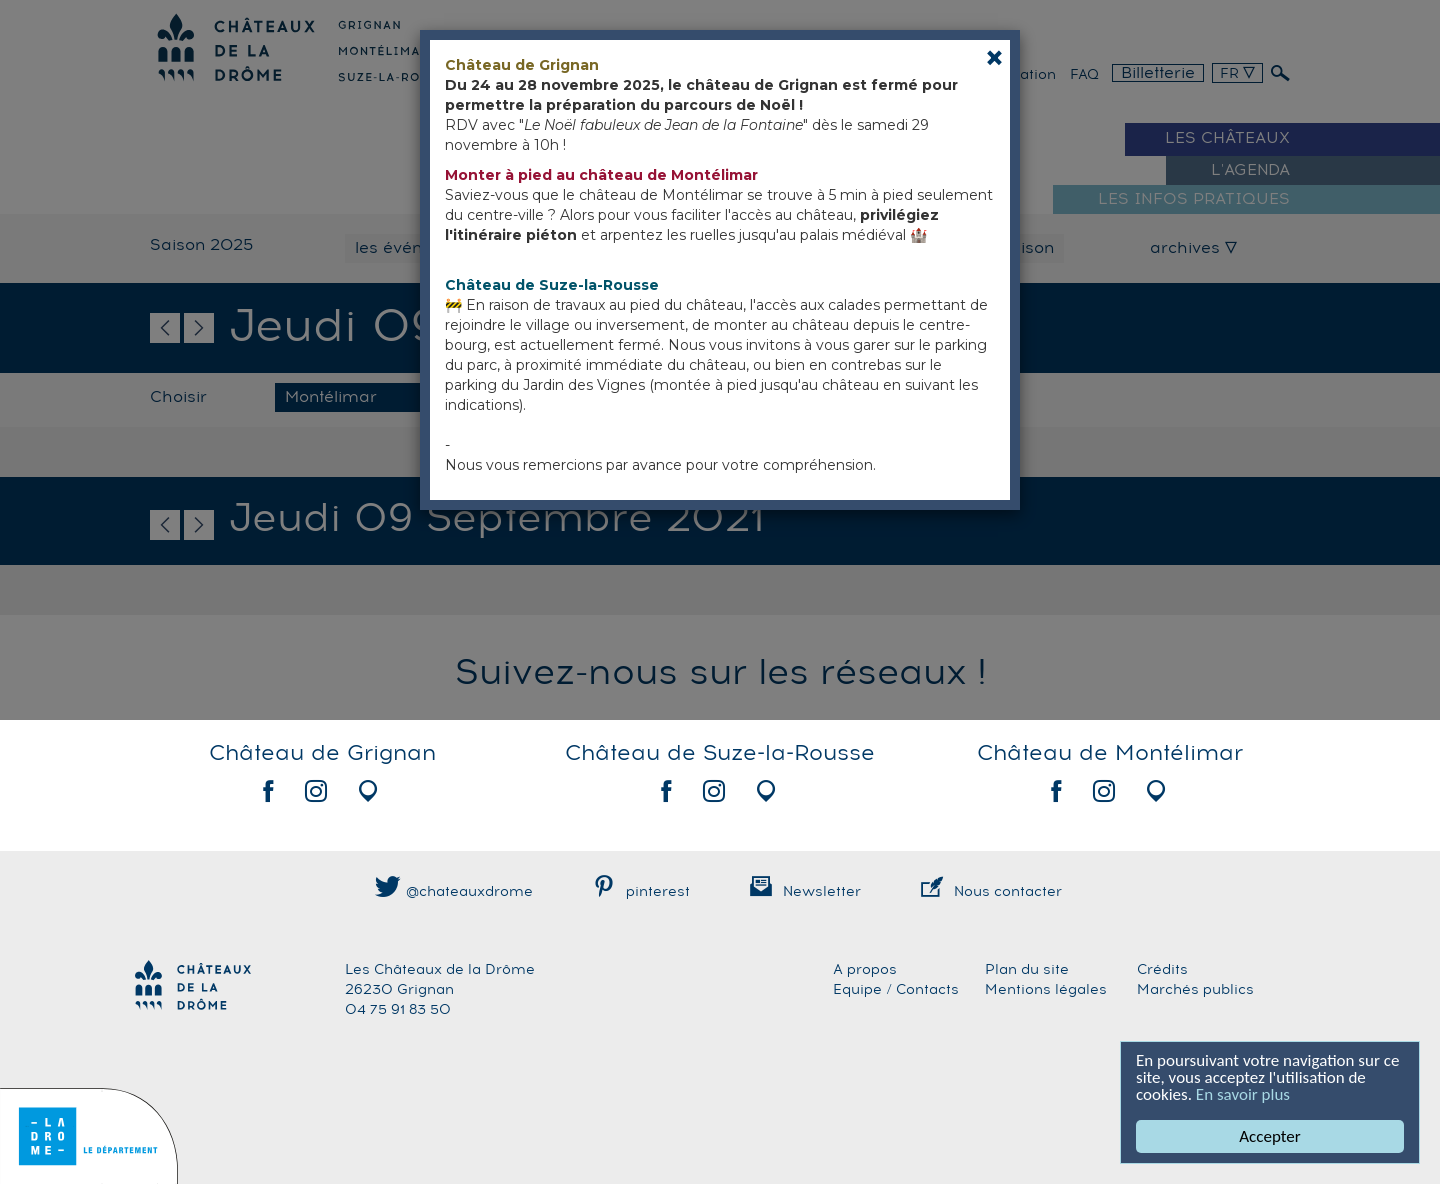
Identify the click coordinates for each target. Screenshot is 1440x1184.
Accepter (1270, 1136)
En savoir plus (1243, 1094)
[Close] (994, 57)
